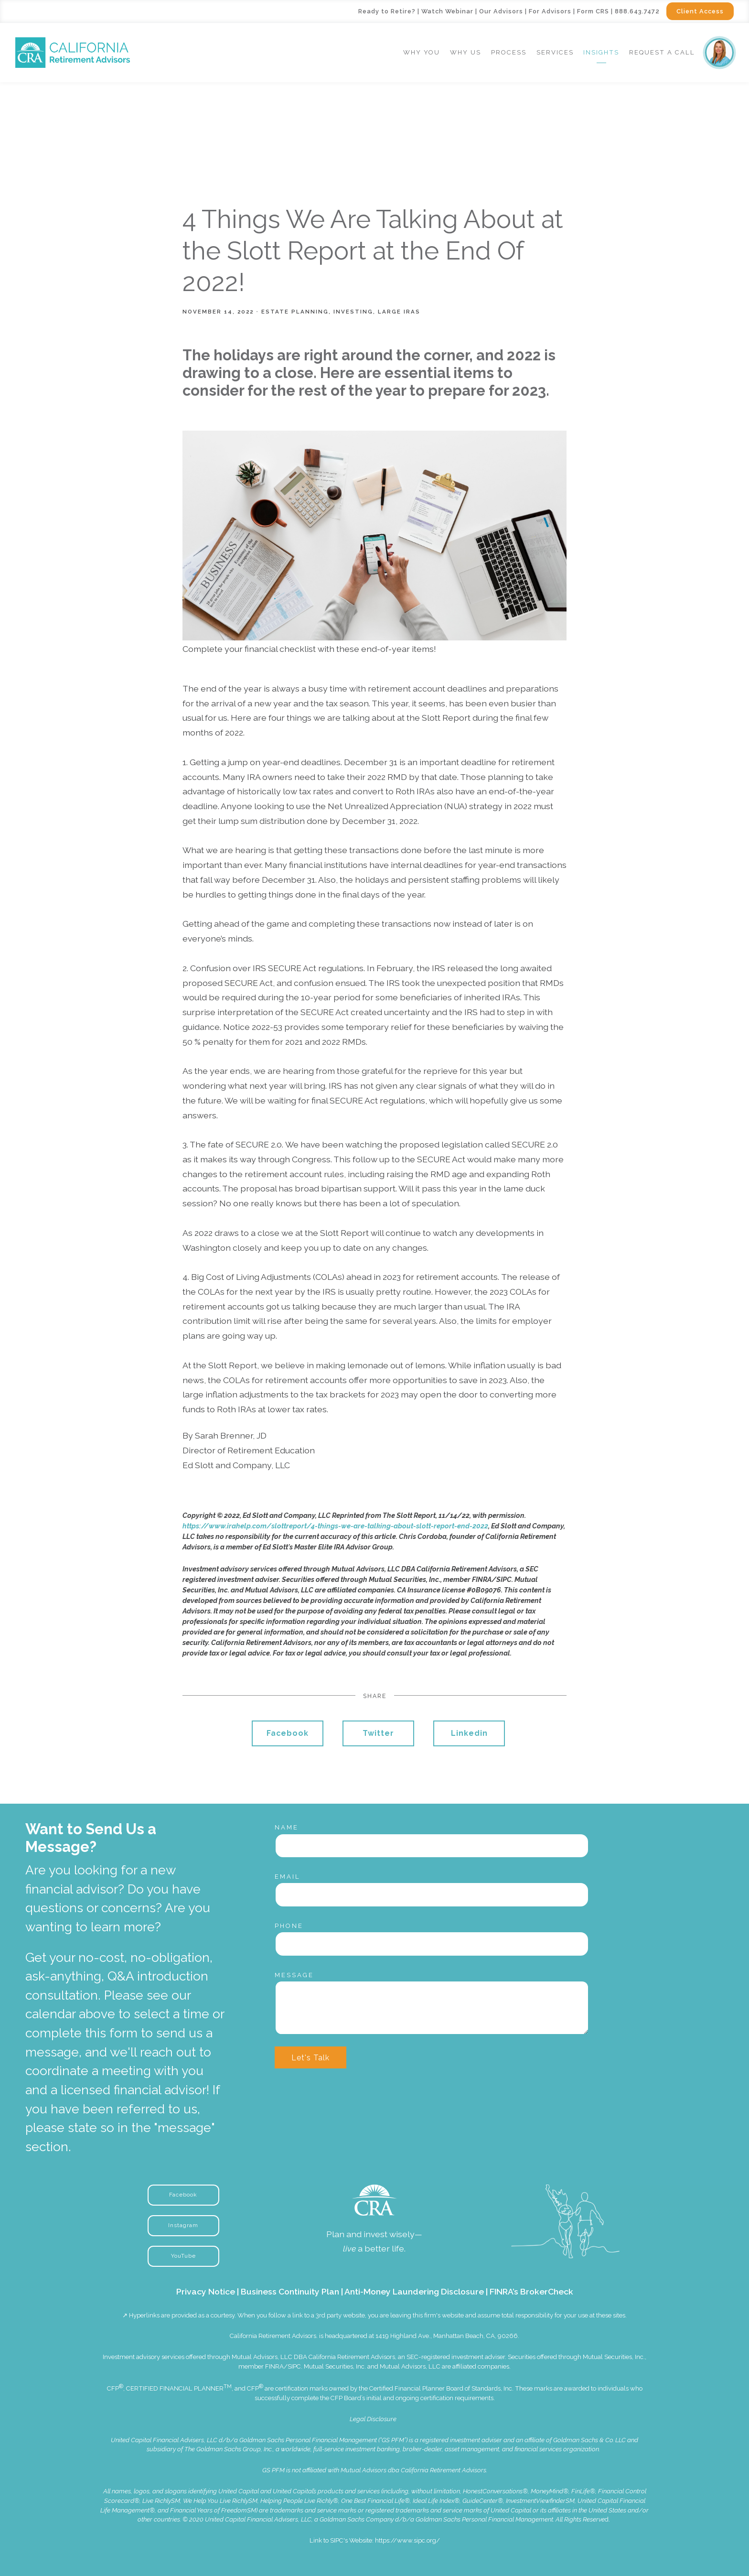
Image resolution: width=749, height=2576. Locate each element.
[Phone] (432, 1943)
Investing (353, 311)
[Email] (432, 1894)
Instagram (183, 2225)
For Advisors (550, 11)
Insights (601, 52)
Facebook (288, 1733)
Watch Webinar (447, 11)
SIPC (294, 2366)
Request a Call (662, 52)
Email (287, 1876)
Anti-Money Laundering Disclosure (414, 2291)
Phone (289, 1925)
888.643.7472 (637, 11)
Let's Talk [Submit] (310, 2057)
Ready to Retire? (387, 11)
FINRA (274, 2366)
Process (508, 52)
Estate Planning (295, 311)
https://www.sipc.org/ (407, 2540)
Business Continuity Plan (290, 2291)
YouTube (183, 2255)
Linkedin (469, 1733)
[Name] (432, 1845)
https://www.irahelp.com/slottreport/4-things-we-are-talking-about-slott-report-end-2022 (335, 1526)
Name (287, 1827)
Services (555, 52)
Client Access (700, 11)
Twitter (378, 1733)
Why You (421, 52)
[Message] (432, 2008)
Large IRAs (399, 311)
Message (294, 1975)
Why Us (465, 52)
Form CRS (593, 11)
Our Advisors (501, 11)
